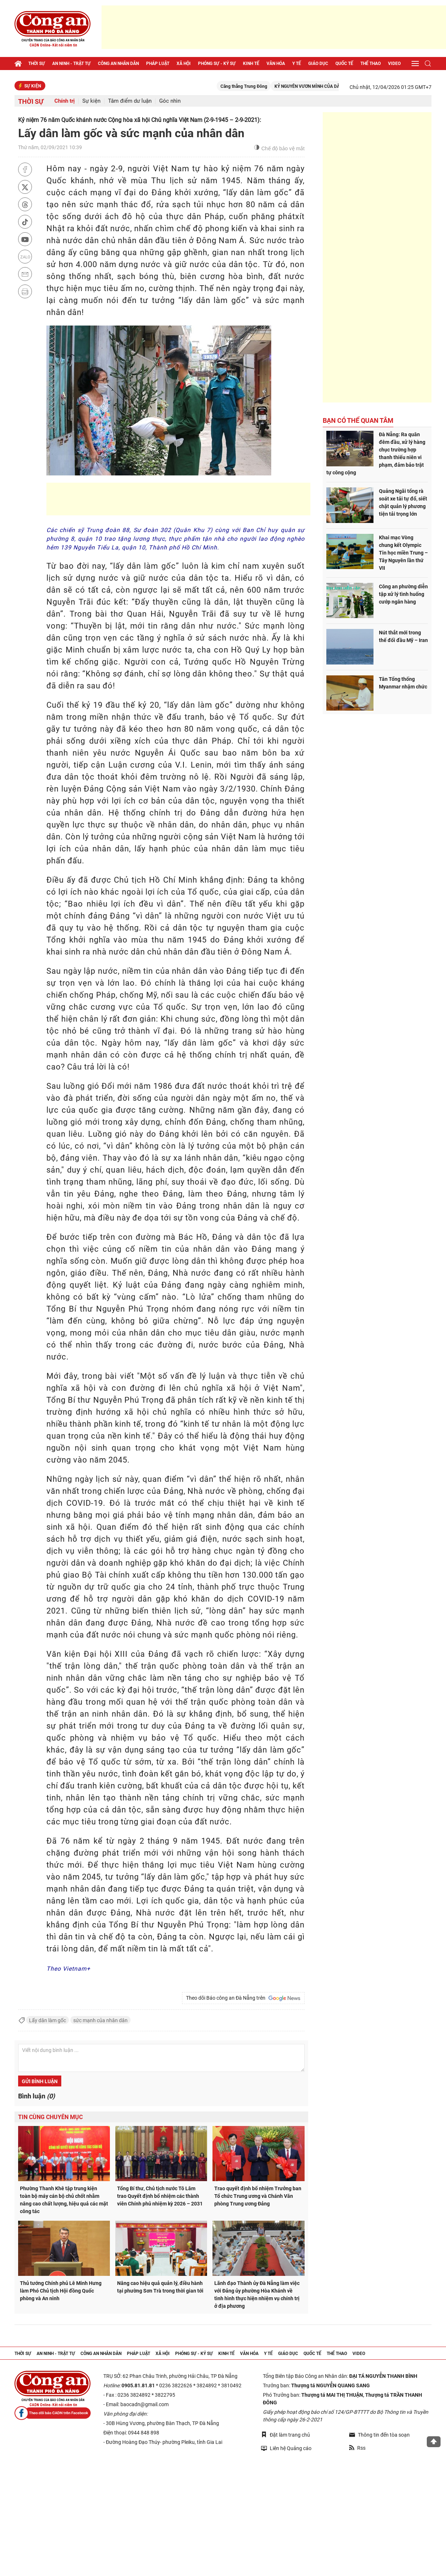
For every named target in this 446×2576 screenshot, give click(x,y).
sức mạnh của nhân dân (100, 2020)
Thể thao (370, 63)
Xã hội (184, 63)
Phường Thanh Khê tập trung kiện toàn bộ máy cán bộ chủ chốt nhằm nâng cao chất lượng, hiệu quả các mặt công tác (64, 2199)
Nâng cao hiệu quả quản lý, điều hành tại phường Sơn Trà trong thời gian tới (160, 2287)
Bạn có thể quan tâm (358, 420)
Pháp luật (157, 63)
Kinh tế (251, 63)
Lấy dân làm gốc (47, 2020)
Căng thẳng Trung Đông (259, 86)
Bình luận (36, 2096)
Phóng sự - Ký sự (217, 63)
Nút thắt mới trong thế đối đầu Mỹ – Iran (403, 636)
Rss (357, 2448)
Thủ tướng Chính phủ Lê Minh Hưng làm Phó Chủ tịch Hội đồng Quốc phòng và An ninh (61, 2290)
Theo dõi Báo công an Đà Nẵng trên (243, 1998)
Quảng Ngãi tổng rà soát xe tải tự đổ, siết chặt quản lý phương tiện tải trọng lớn (403, 502)
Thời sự (36, 63)
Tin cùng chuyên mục (50, 2117)
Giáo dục (318, 63)
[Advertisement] (274, 27)
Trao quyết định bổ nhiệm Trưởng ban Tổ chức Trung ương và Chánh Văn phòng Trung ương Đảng (257, 2196)
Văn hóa (276, 63)
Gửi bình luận (40, 2081)
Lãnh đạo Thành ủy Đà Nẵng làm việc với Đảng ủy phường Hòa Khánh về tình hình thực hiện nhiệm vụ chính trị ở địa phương (257, 2294)
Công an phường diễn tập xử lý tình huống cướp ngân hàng (403, 594)
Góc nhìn (170, 101)
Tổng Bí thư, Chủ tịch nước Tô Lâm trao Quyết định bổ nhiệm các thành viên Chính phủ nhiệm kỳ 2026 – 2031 (160, 2196)
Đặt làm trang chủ (285, 2435)
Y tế (296, 63)
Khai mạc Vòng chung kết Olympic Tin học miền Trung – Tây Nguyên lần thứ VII (403, 553)
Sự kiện (91, 101)
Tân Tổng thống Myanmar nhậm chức (403, 683)
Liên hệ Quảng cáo (286, 2448)
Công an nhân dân (118, 63)
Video (394, 63)
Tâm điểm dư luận (130, 101)
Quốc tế (344, 63)
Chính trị (64, 101)
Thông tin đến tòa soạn (379, 2435)
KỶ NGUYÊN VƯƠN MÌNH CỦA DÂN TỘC (329, 86)
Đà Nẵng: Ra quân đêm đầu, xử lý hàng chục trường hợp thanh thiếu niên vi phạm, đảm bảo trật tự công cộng (375, 453)
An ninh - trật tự (71, 63)
